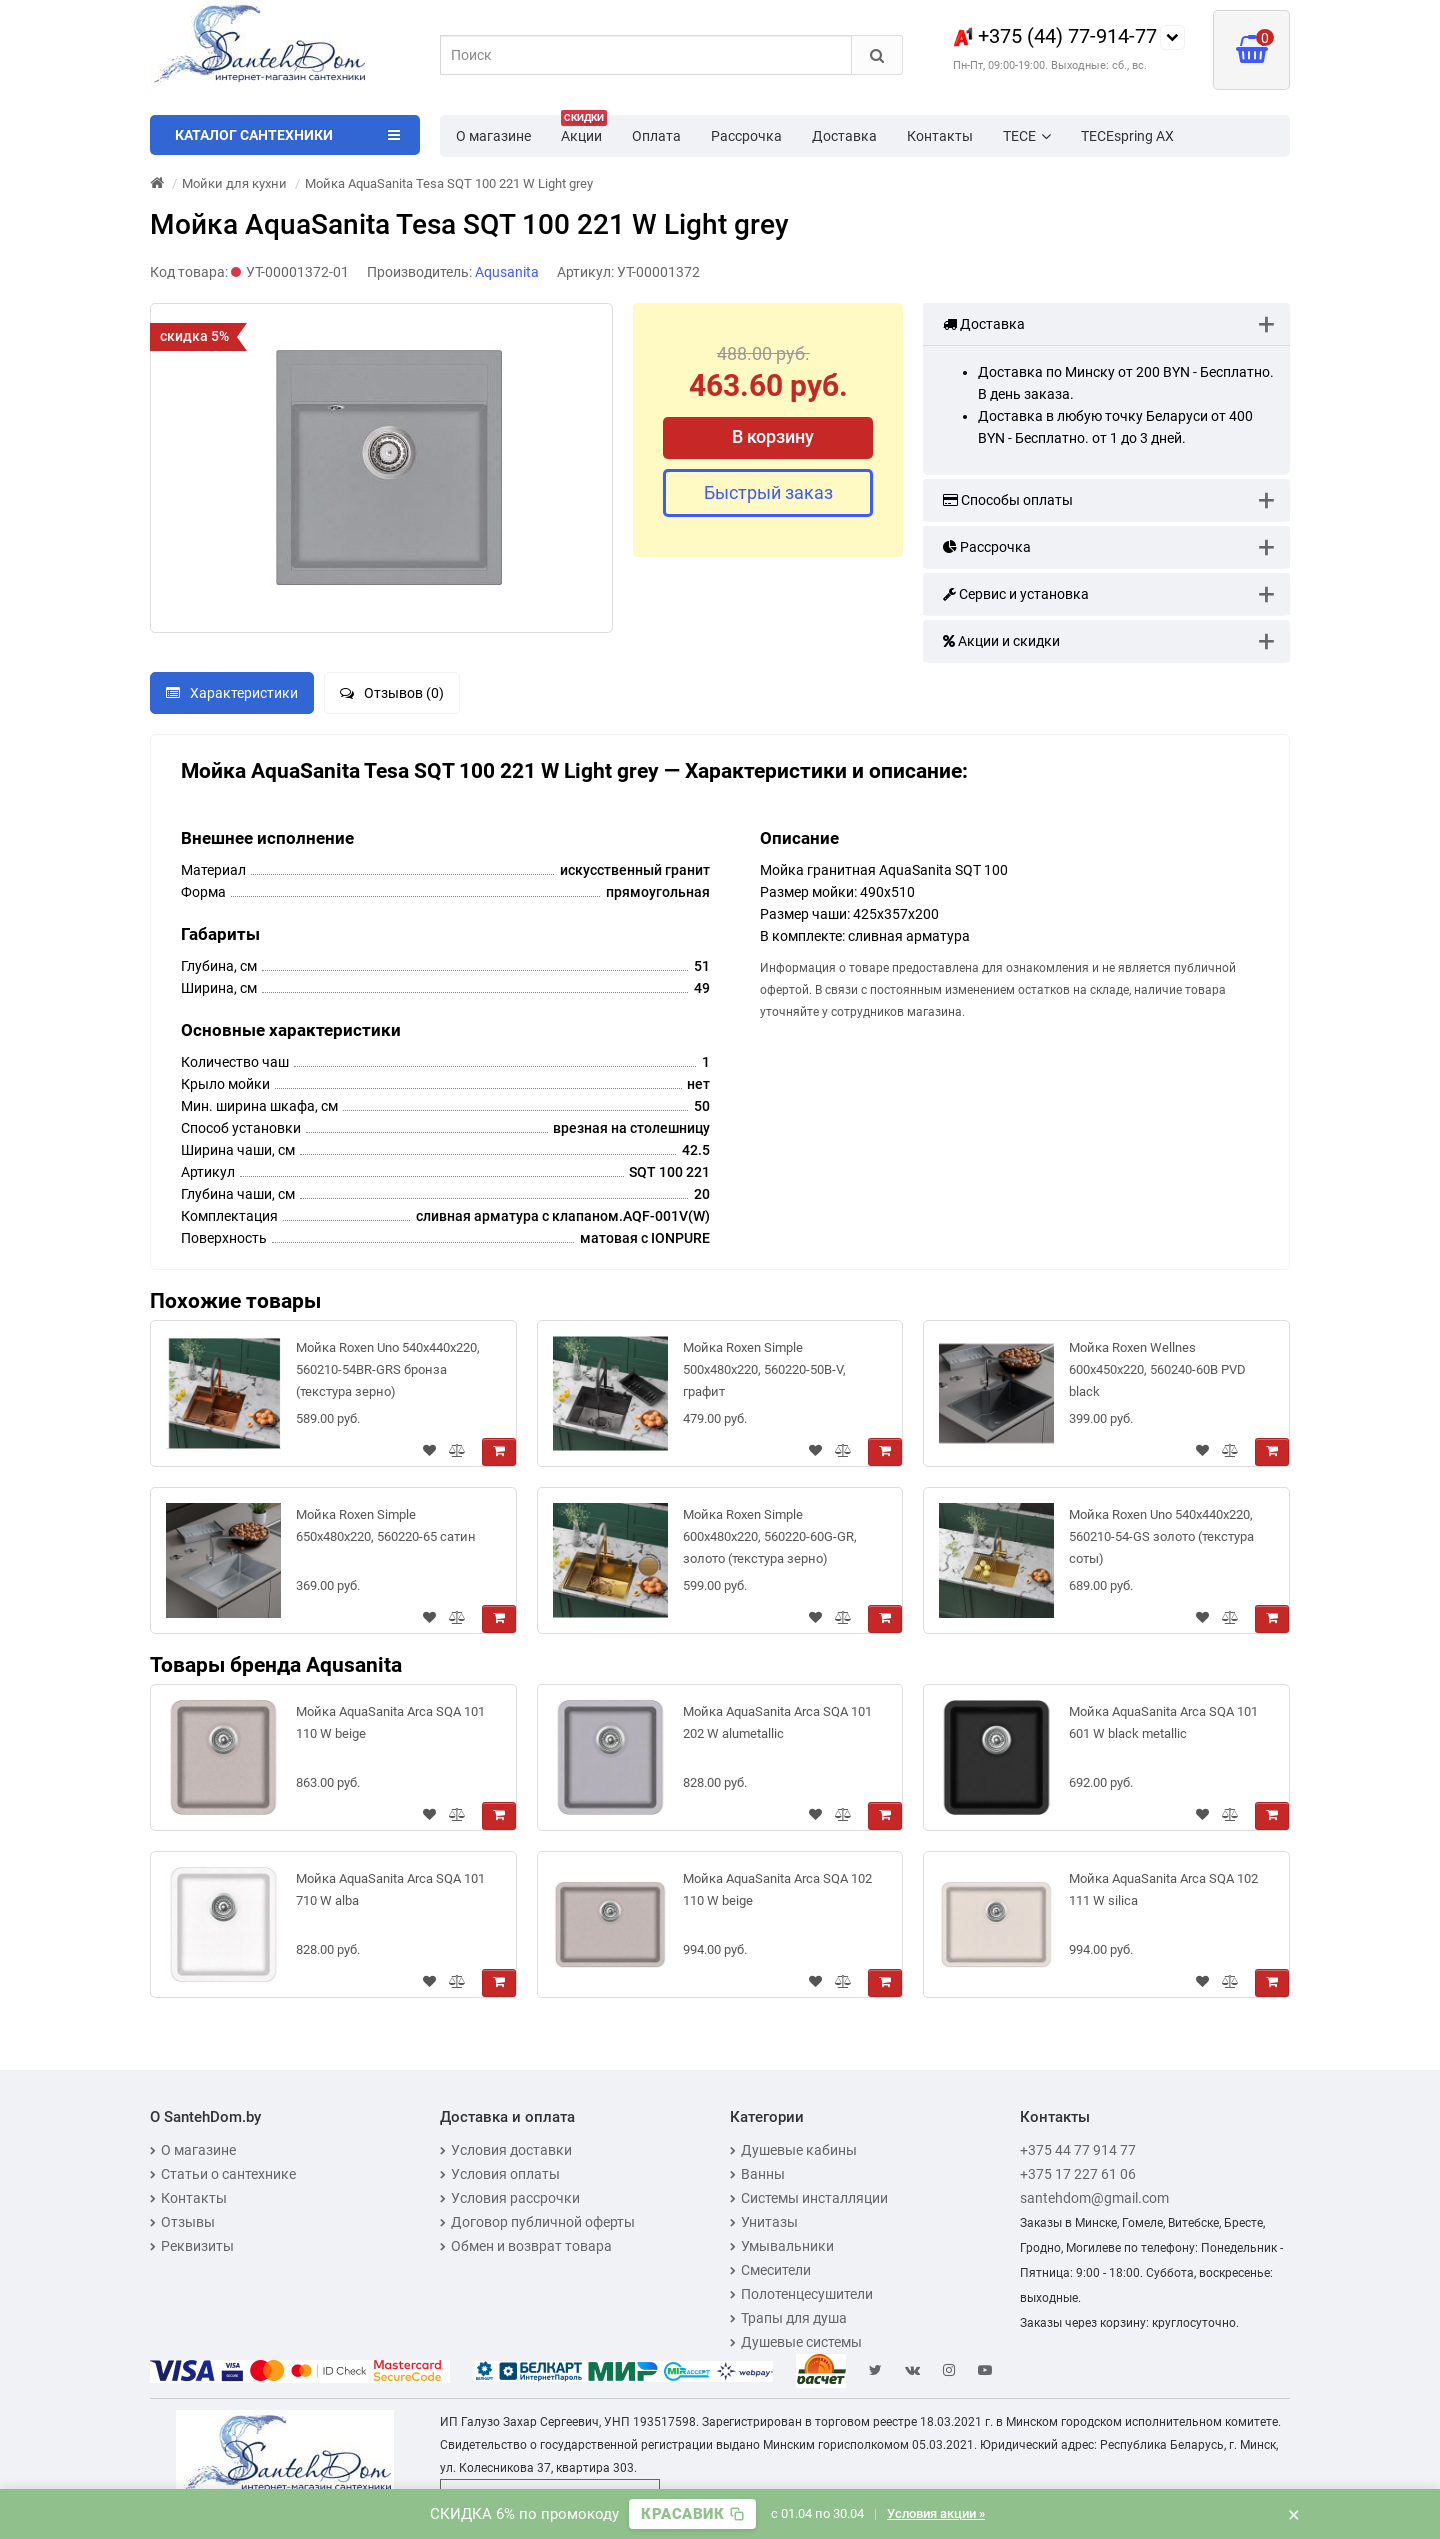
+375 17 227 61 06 (1078, 2174)
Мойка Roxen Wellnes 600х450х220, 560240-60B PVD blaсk (1157, 1369)
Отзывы (182, 2222)
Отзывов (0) (392, 693)
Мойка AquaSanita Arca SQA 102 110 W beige (777, 1889)
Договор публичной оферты (537, 2222)
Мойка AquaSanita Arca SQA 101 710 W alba (390, 1889)
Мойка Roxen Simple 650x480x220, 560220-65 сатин (386, 1525)
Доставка (844, 136)
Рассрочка (746, 136)
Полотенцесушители (801, 2294)
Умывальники (782, 2246)
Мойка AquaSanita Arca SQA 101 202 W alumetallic (777, 1722)
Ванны (757, 2174)
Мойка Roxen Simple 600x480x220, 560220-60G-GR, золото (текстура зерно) (770, 1536)
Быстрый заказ (768, 492)
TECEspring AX (1127, 136)
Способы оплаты (1008, 500)
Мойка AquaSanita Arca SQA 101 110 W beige (390, 1722)
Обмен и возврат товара (526, 2246)
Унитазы (764, 2222)
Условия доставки (506, 2150)
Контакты (940, 136)
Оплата (656, 136)
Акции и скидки (1001, 641)
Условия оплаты (500, 2174)
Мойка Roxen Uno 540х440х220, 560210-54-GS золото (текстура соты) (1161, 1536)
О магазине (493, 136)
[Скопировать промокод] (692, 2514)
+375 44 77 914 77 (1078, 2150)
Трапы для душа (788, 2318)
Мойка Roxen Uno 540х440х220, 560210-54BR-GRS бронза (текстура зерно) (388, 1369)
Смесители (770, 2270)
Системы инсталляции (809, 2198)
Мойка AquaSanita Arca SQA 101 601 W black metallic (1163, 1722)
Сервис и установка (1016, 594)
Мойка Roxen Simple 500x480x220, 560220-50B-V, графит (764, 1369)
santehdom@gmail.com (1094, 2198)
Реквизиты (192, 2246)
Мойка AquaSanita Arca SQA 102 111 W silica (1163, 1889)
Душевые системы (796, 2342)
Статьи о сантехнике (223, 2174)
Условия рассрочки (510, 2198)
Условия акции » (936, 2513)
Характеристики (232, 693)
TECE (1027, 136)
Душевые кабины (793, 2150)
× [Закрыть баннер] (1294, 2514)
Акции (584, 130)
